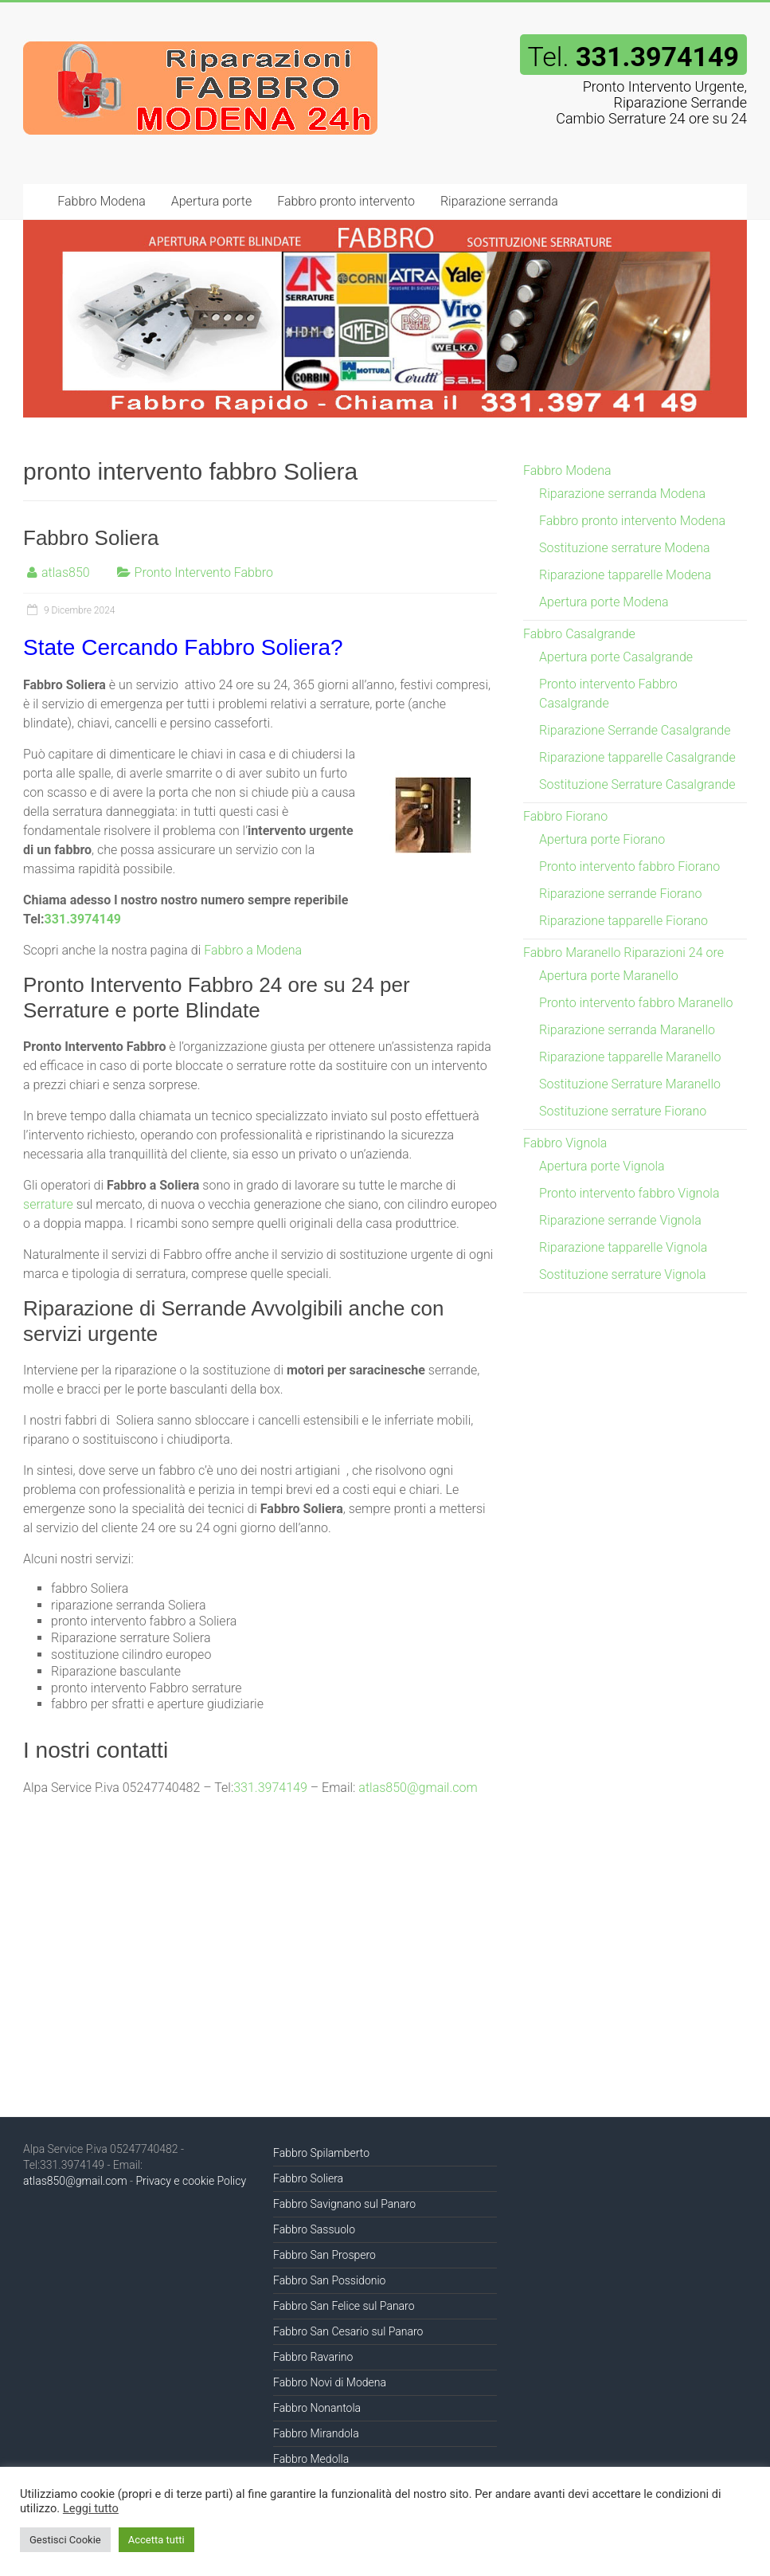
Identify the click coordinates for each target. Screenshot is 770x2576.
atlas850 (65, 572)
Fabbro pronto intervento (346, 201)
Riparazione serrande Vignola (620, 1220)
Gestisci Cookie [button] (65, 2540)
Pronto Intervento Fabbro (204, 572)
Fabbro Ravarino (313, 2357)
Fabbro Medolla (311, 2458)
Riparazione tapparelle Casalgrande (637, 757)
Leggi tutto (91, 2508)
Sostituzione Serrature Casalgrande (637, 784)
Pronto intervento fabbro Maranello (636, 1002)
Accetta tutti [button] (156, 2540)
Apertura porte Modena (604, 602)
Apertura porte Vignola (602, 1166)
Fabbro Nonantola (317, 2408)
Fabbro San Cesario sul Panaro (348, 2331)
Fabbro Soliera (91, 538)
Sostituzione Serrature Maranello (630, 1084)
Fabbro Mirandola (316, 2433)
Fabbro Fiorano (565, 816)
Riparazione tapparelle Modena (625, 574)
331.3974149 (83, 919)
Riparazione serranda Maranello (627, 1029)
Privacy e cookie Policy (190, 2180)
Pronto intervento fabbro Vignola (629, 1193)
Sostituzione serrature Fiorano (622, 1111)
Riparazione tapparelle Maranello (630, 1057)
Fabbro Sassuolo (314, 2229)
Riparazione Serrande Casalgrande (635, 730)
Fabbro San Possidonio (329, 2280)
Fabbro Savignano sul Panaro (344, 2204)
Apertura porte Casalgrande (616, 657)
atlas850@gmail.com (417, 1787)
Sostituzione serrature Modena (624, 547)
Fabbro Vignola (565, 1143)
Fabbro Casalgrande (579, 633)
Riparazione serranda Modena (622, 493)
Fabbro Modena (101, 201)
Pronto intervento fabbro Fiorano (629, 866)
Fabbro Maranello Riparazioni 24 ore (623, 952)
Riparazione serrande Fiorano (620, 893)
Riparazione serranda (499, 201)
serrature (48, 1204)
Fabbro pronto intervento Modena (632, 520)
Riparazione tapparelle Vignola (623, 1247)
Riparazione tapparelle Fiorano (623, 920)
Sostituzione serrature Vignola (622, 1274)
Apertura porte (211, 201)
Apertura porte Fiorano (602, 839)
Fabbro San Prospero (324, 2255)
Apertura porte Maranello (608, 975)
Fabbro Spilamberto (321, 2153)
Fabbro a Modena (253, 950)
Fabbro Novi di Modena (329, 2382)
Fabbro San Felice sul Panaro (344, 2306)
